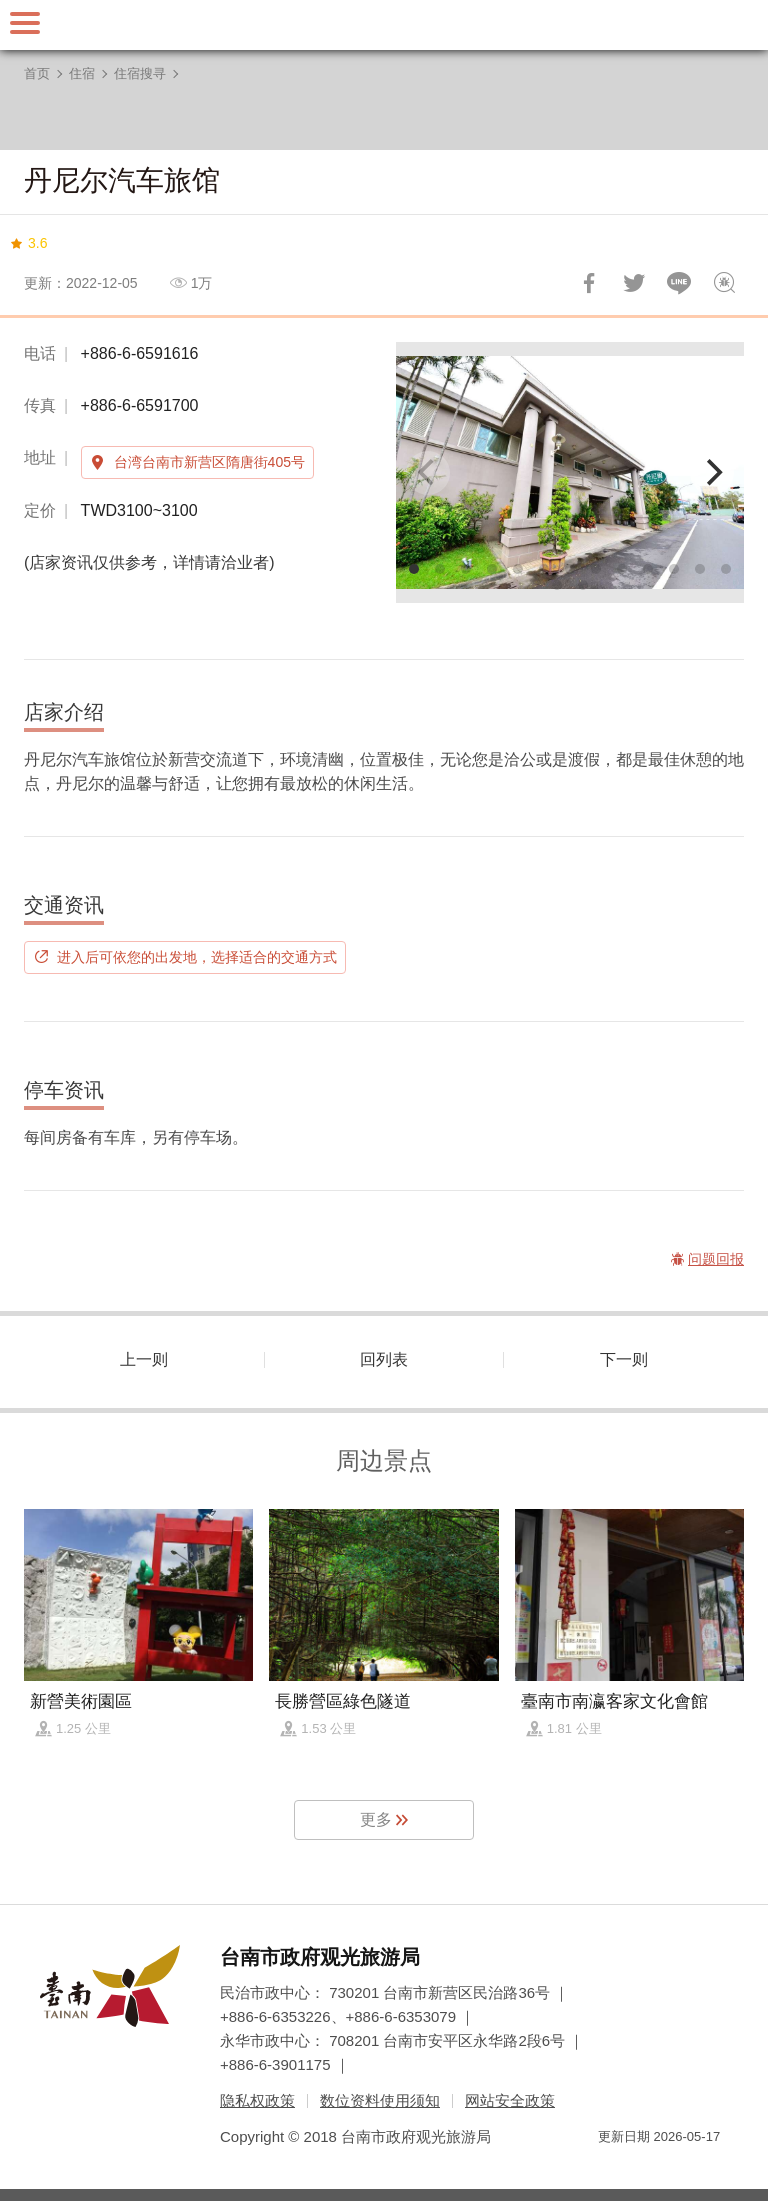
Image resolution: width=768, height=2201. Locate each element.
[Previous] (428, 473)
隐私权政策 (257, 2100)
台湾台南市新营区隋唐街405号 (209, 462)
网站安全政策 (510, 2100)
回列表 (384, 1359)
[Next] (712, 473)
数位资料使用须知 (380, 2100)
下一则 (624, 1359)
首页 (37, 73)
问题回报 (724, 283)
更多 (376, 1819)
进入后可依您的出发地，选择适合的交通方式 (197, 957)
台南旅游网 (384, 25)
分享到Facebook (589, 283)
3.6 (37, 243)
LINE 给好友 (679, 283)
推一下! (634, 283)
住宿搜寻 (140, 73)
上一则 (144, 1359)
